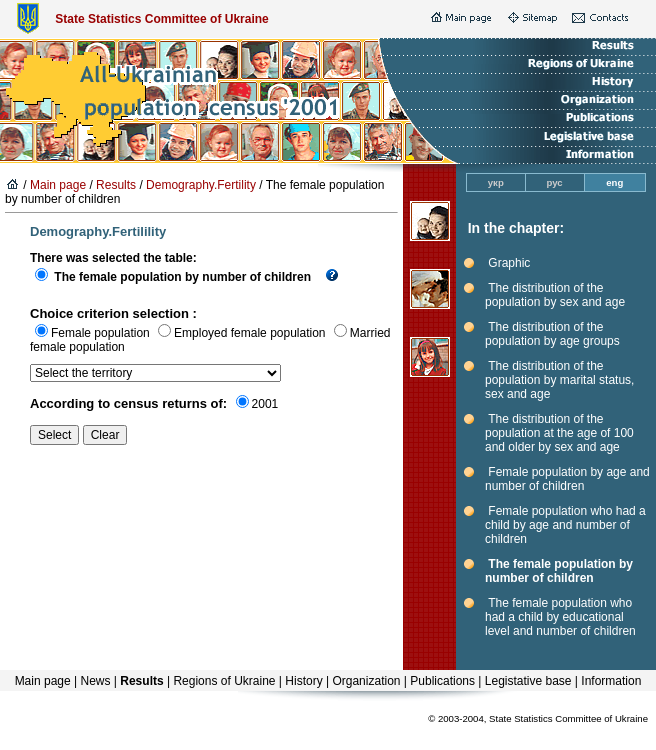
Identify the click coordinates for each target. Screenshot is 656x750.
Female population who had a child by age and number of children (565, 525)
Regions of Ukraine (224, 681)
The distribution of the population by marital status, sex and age (559, 380)
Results (116, 185)
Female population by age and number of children (567, 479)
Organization (366, 681)
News (95, 681)
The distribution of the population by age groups (552, 334)
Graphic (509, 263)
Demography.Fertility (201, 185)
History (303, 681)
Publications (442, 681)
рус (555, 182)
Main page (58, 185)
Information (611, 681)
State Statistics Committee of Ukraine (161, 19)
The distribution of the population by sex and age (555, 295)
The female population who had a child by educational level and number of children (560, 617)
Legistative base (528, 681)
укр (496, 182)
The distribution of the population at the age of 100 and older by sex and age (559, 433)
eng (614, 182)
